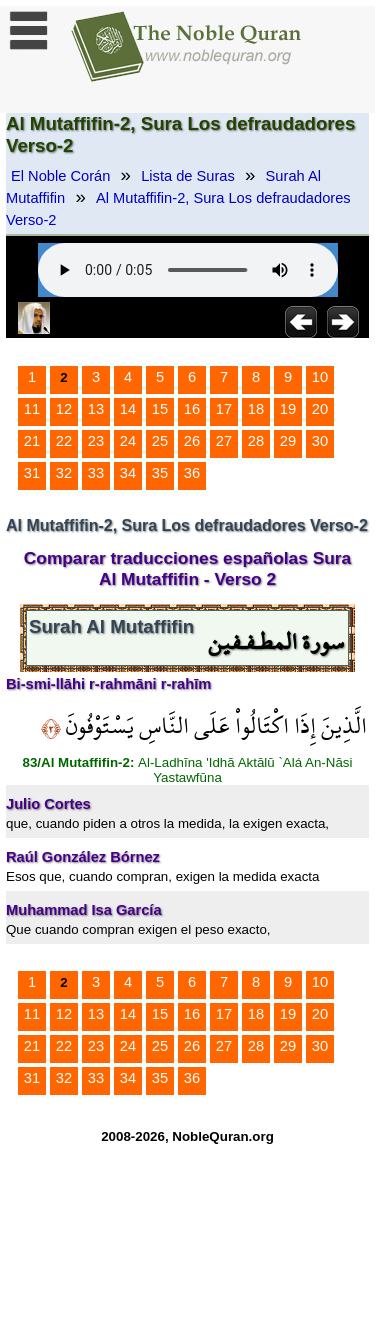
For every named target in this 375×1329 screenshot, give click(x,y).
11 (32, 409)
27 (224, 441)
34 (128, 473)
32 (64, 473)
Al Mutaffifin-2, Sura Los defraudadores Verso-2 (178, 209)
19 (288, 409)
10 (320, 377)
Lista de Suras (188, 176)
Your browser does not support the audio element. (188, 270)
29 (288, 441)
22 (64, 441)
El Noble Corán (60, 176)
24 (128, 441)
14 (128, 409)
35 (160, 473)
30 (320, 441)
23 (96, 441)
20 (320, 409)
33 (96, 473)
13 (96, 409)
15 (160, 409)
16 (192, 409)
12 (64, 409)
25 (160, 441)
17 (224, 409)
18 (256, 409)
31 (32, 473)
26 (192, 441)
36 (192, 473)
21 (32, 441)
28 (256, 441)
